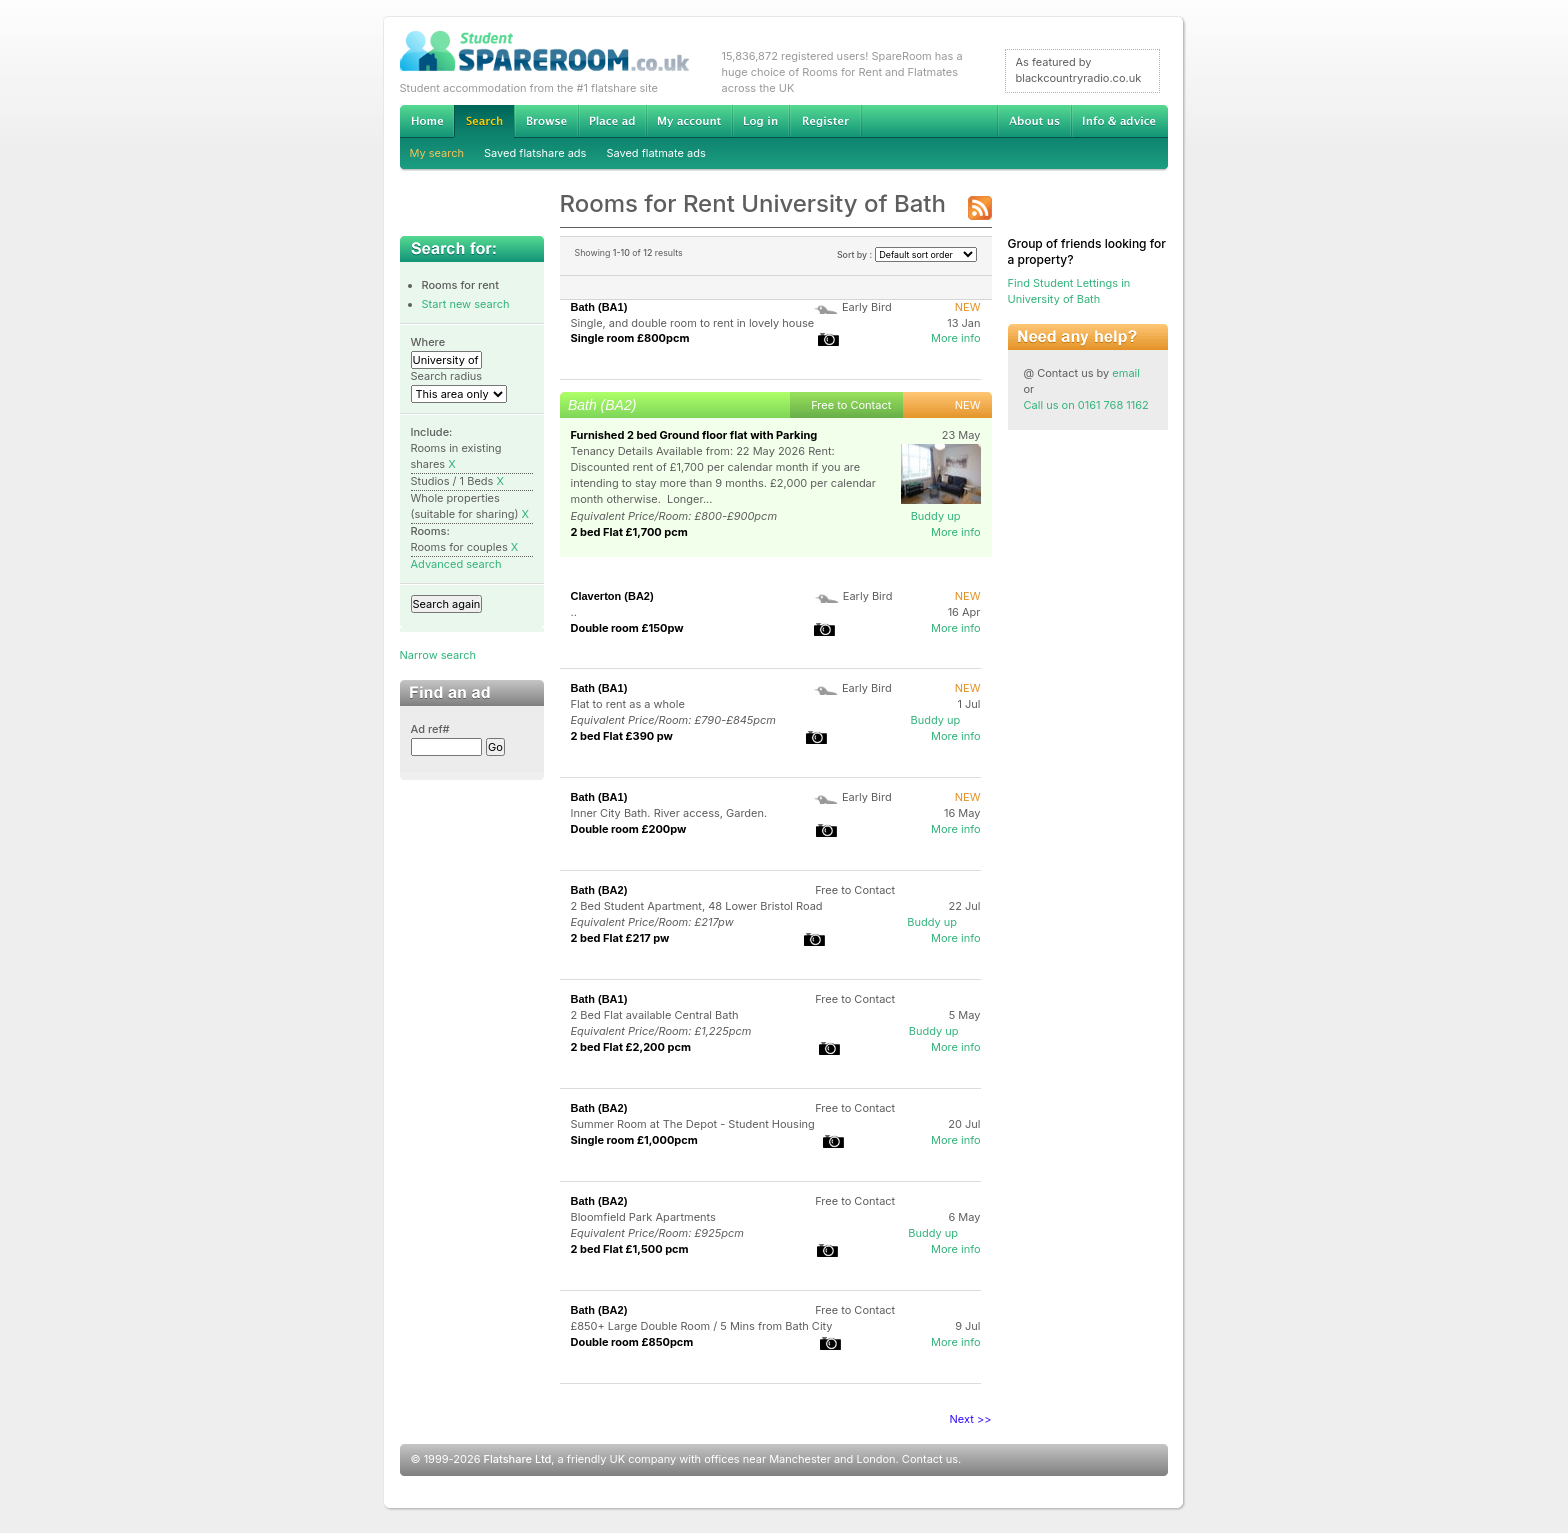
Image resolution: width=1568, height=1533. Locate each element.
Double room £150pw (627, 628)
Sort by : (907, 254)
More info (956, 338)
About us (1034, 121)
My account (689, 121)
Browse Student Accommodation (546, 121)
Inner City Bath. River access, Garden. (669, 813)
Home (427, 121)
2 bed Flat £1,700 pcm (629, 532)
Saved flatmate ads (655, 153)
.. (574, 612)
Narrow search (438, 655)
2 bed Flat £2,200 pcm (631, 1047)
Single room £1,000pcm (634, 1140)
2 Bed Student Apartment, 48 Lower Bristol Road (697, 906)
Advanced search (456, 564)
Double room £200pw (629, 829)
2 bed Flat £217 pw (620, 938)
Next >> (971, 1419)
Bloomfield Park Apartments (643, 1217)
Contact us (930, 1459)
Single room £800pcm (630, 338)
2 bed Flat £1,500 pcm (630, 1249)
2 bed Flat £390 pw (622, 736)
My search (437, 153)
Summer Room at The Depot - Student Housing (693, 1124)
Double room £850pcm (632, 1342)
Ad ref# (430, 729)
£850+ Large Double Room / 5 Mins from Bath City (702, 1326)
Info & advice (1119, 121)
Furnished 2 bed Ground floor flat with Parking (694, 435)
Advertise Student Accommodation (612, 121)
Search (484, 121)
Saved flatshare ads (535, 153)
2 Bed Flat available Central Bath (655, 1015)
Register (825, 121)
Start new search (466, 304)
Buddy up (936, 516)
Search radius (447, 376)
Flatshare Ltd (518, 1459)
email (1126, 373)
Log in (760, 121)
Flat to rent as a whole (628, 704)
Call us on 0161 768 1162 (1086, 405)
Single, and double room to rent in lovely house (693, 323)
